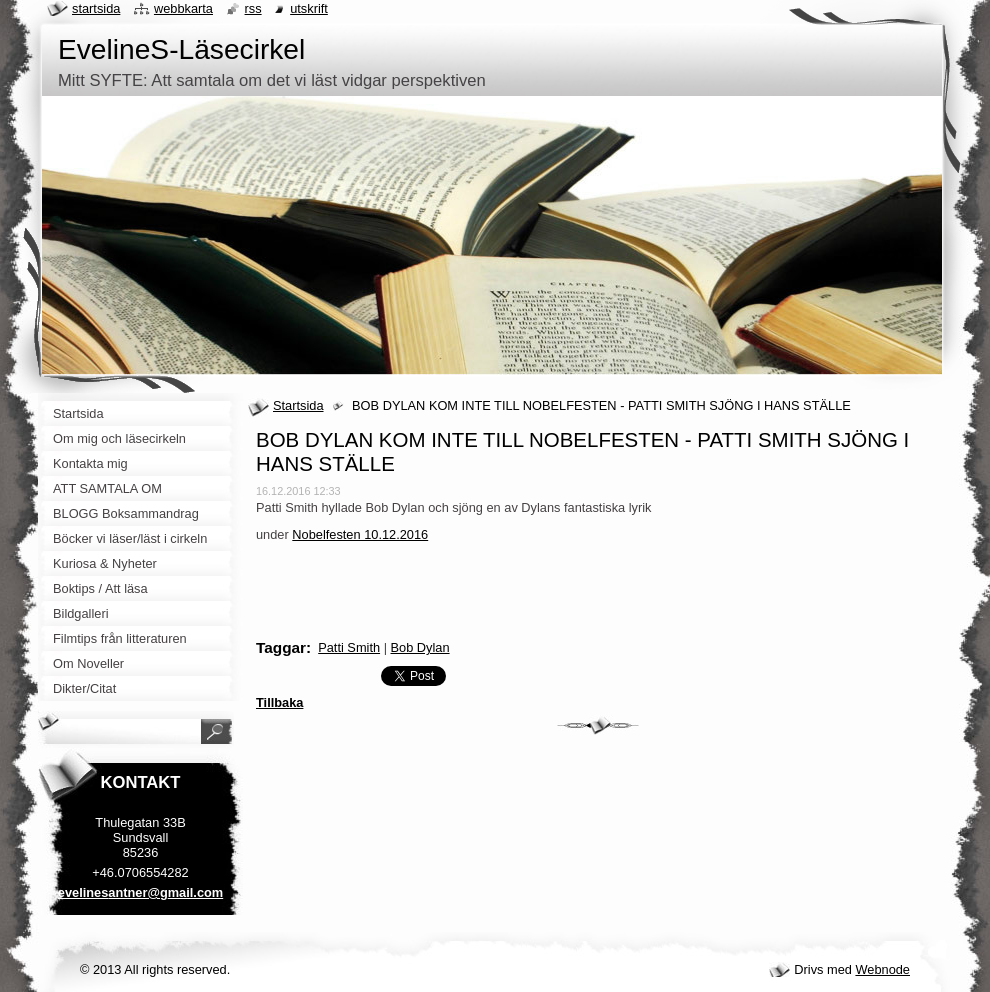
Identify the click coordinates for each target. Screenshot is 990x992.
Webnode (882, 969)
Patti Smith (349, 647)
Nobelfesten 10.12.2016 (360, 534)
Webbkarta (183, 8)
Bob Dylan (420, 647)
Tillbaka (279, 702)
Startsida (298, 405)
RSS (253, 8)
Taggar (281, 647)
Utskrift (309, 8)
